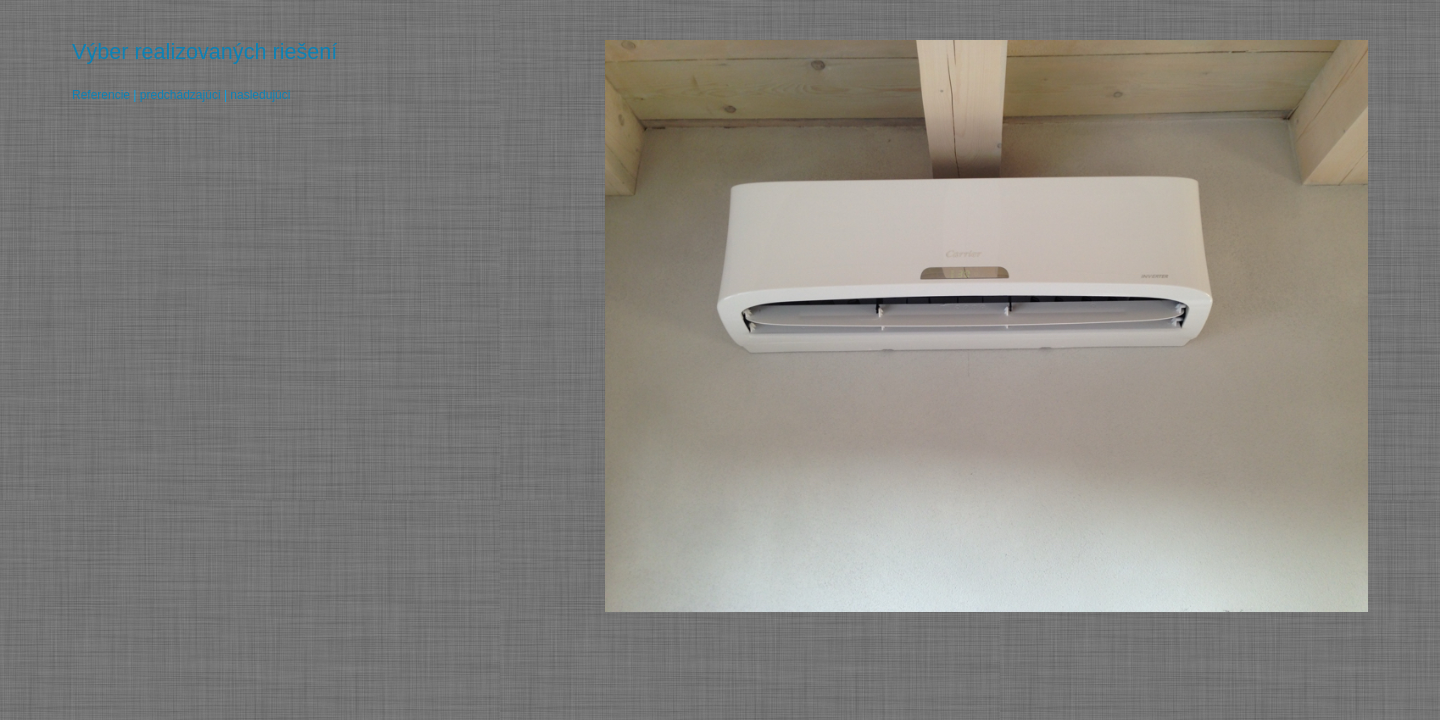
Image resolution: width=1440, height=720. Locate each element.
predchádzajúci (180, 95)
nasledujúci (260, 95)
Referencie (101, 95)
